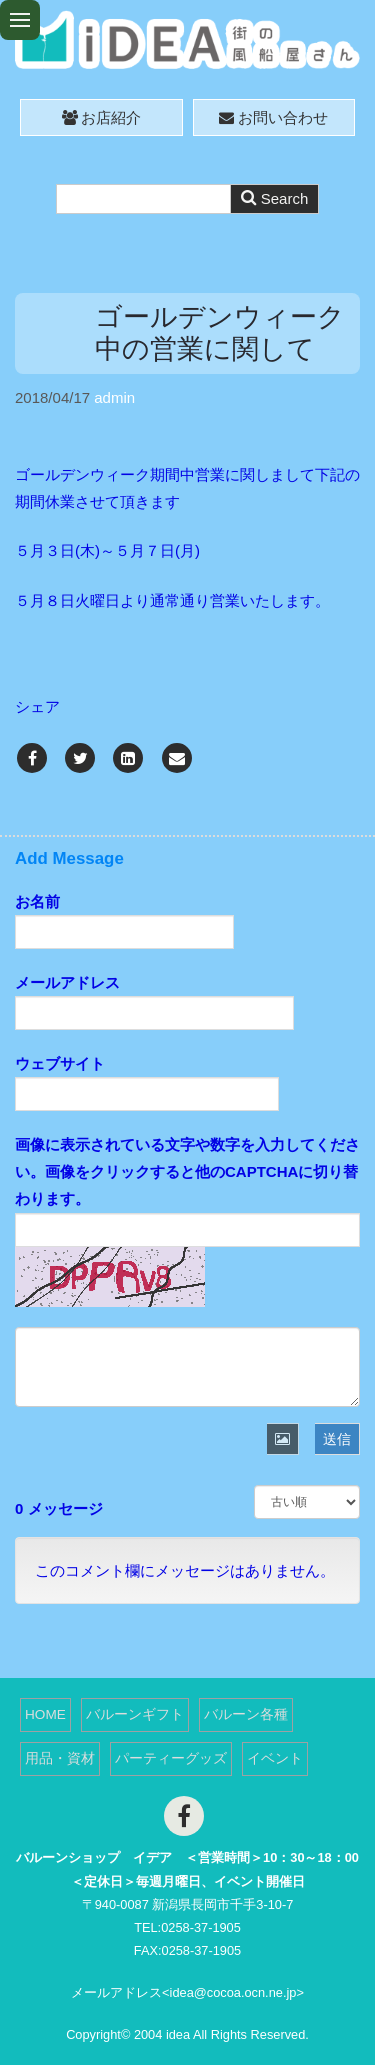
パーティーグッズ (171, 1758)
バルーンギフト (135, 1714)
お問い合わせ (273, 117)
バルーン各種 (246, 1714)
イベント (275, 1758)
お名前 (37, 901)
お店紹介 (101, 117)
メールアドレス (67, 982)
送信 (337, 1439)
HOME (45, 1714)
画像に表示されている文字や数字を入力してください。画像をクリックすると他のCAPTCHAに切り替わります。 (187, 1171)
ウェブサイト (60, 1063)
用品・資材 (60, 1758)
